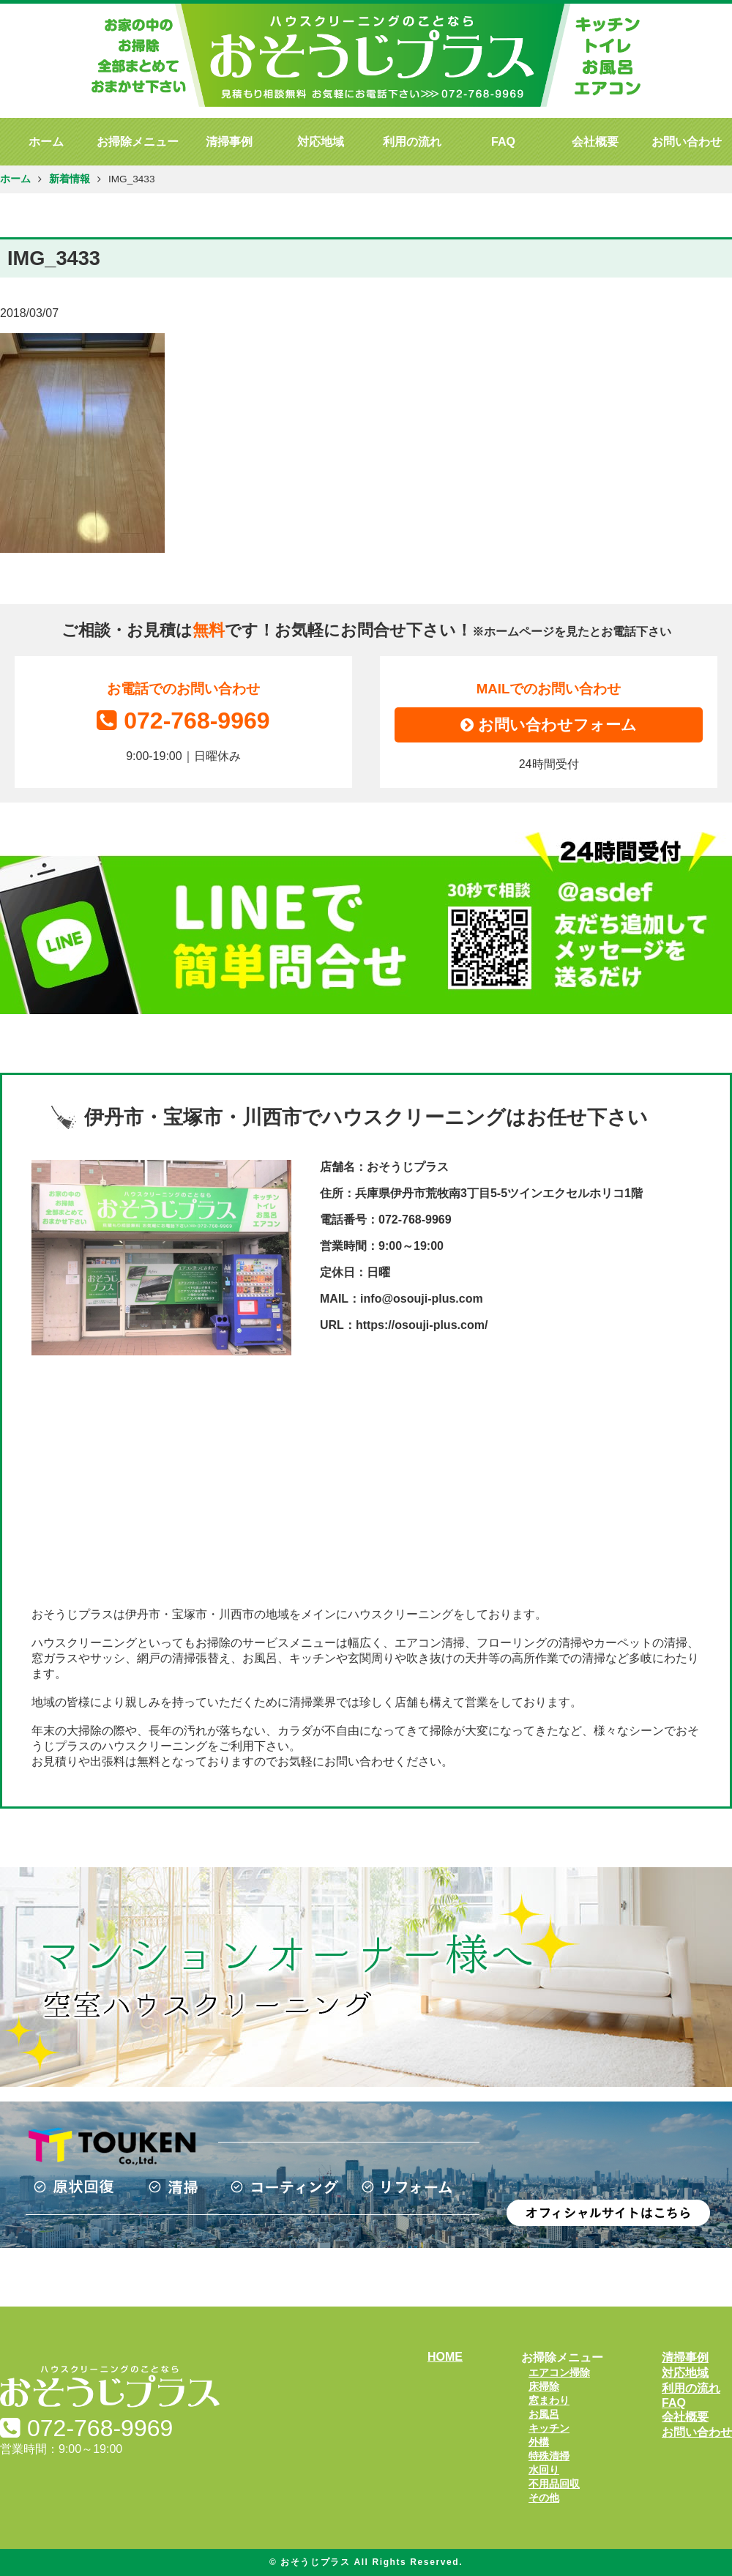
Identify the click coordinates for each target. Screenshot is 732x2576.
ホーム (46, 141)
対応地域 (320, 141)
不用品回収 (554, 2484)
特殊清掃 (549, 2456)
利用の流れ (412, 141)
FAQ (503, 141)
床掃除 (544, 2386)
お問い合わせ (686, 141)
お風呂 (544, 2414)
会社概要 (595, 141)
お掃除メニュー (138, 141)
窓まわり (549, 2400)
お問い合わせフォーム (548, 724)
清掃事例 (229, 141)
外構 (539, 2442)
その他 (544, 2498)
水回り (544, 2470)
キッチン (549, 2428)
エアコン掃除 (559, 2372)
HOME (445, 2356)
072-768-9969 (183, 720)
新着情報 (69, 179)
